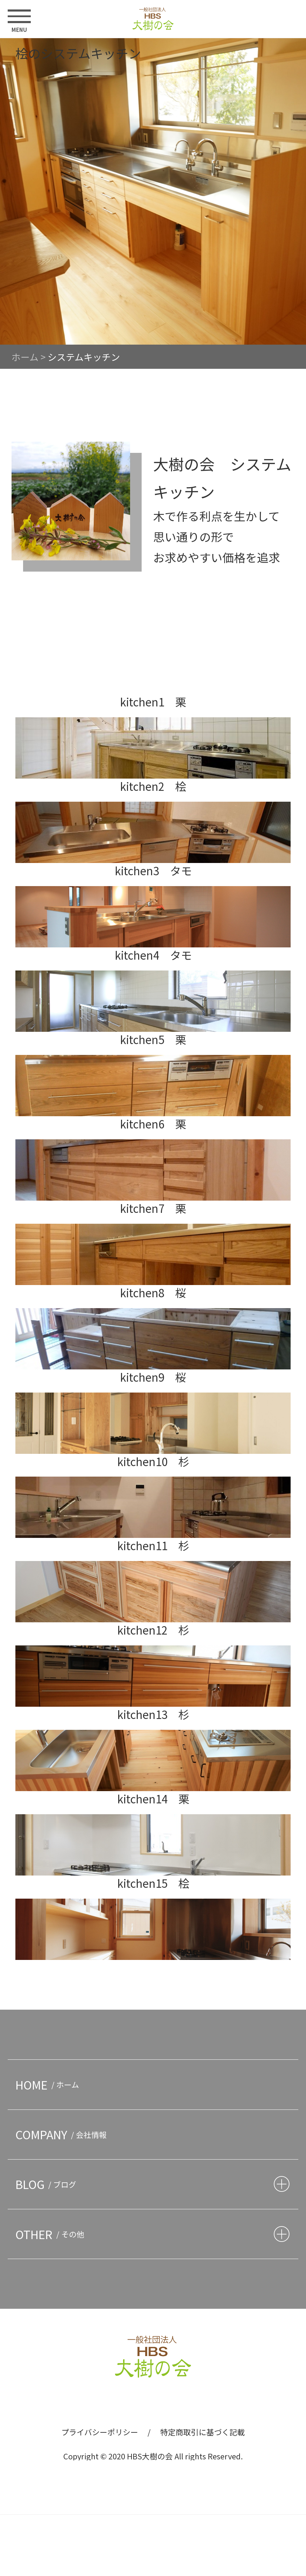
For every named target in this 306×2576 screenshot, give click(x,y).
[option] (153, 191)
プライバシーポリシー (99, 2431)
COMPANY (63, 2134)
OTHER (51, 2234)
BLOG (47, 2184)
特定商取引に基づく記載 (202, 2431)
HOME (49, 2084)
